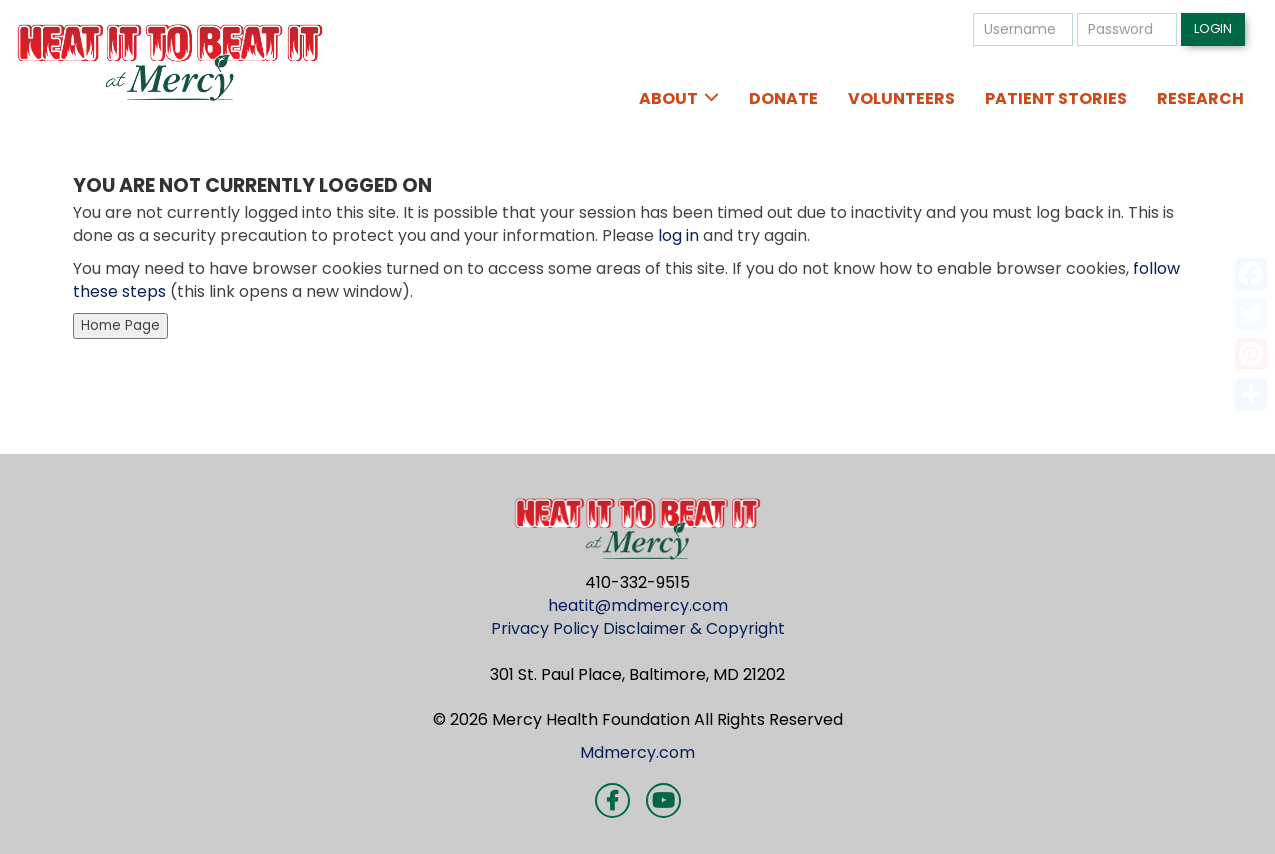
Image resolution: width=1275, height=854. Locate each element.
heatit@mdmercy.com (638, 605)
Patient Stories (1056, 98)
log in (678, 235)
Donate (783, 98)
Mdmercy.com (637, 752)
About (668, 98)
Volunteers (901, 98)
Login (1213, 28)
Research (1200, 98)
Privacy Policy (545, 628)
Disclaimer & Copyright (694, 628)
